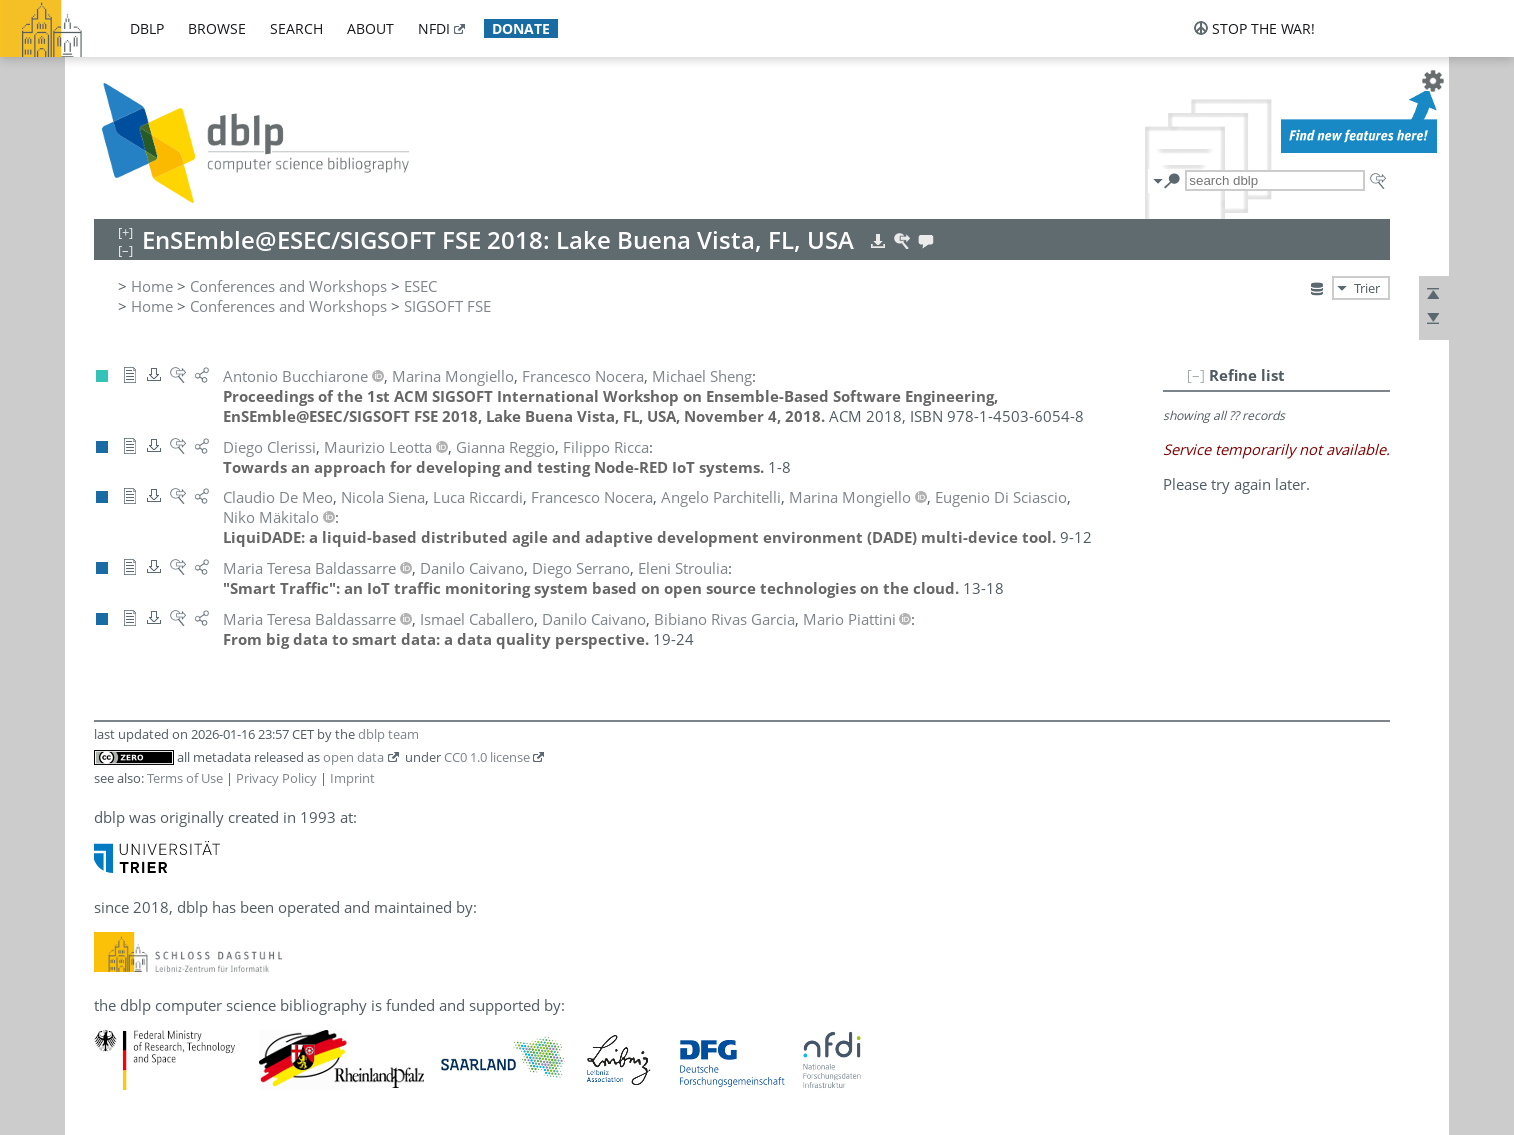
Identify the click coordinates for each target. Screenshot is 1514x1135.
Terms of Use (185, 778)
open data (353, 757)
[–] (1196, 375)
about (370, 28)
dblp (147, 28)
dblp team (388, 734)
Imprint (352, 778)
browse (217, 28)
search (296, 28)
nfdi (434, 28)
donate (521, 28)
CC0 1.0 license (487, 757)
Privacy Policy (276, 778)
